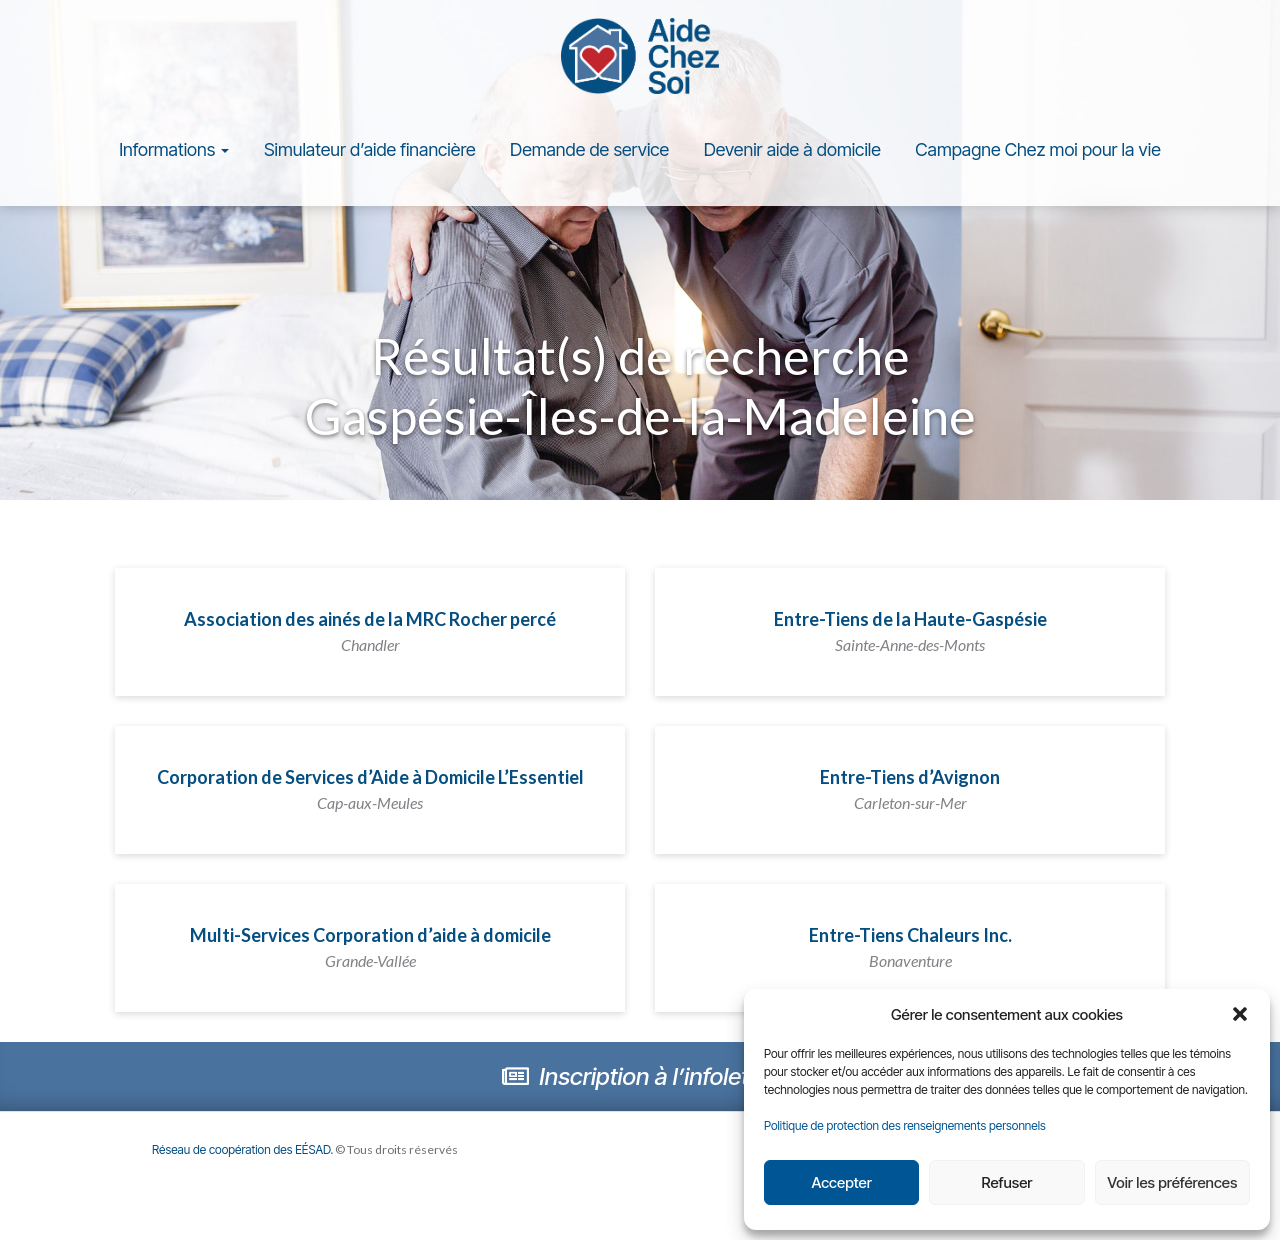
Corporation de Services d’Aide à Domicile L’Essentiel (370, 793)
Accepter (841, 1182)
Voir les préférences (1172, 1182)
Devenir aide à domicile (792, 153)
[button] (1240, 1014)
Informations (174, 153)
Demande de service (589, 153)
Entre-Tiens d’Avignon (910, 793)
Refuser (1007, 1182)
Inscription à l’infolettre (640, 1080)
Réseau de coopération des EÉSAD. (245, 1153)
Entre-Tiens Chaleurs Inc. (910, 951)
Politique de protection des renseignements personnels (905, 1125)
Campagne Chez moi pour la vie (1037, 153)
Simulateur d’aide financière (370, 153)
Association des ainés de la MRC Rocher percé (370, 635)
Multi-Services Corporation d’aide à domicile (370, 951)
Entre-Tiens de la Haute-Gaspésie (910, 635)
